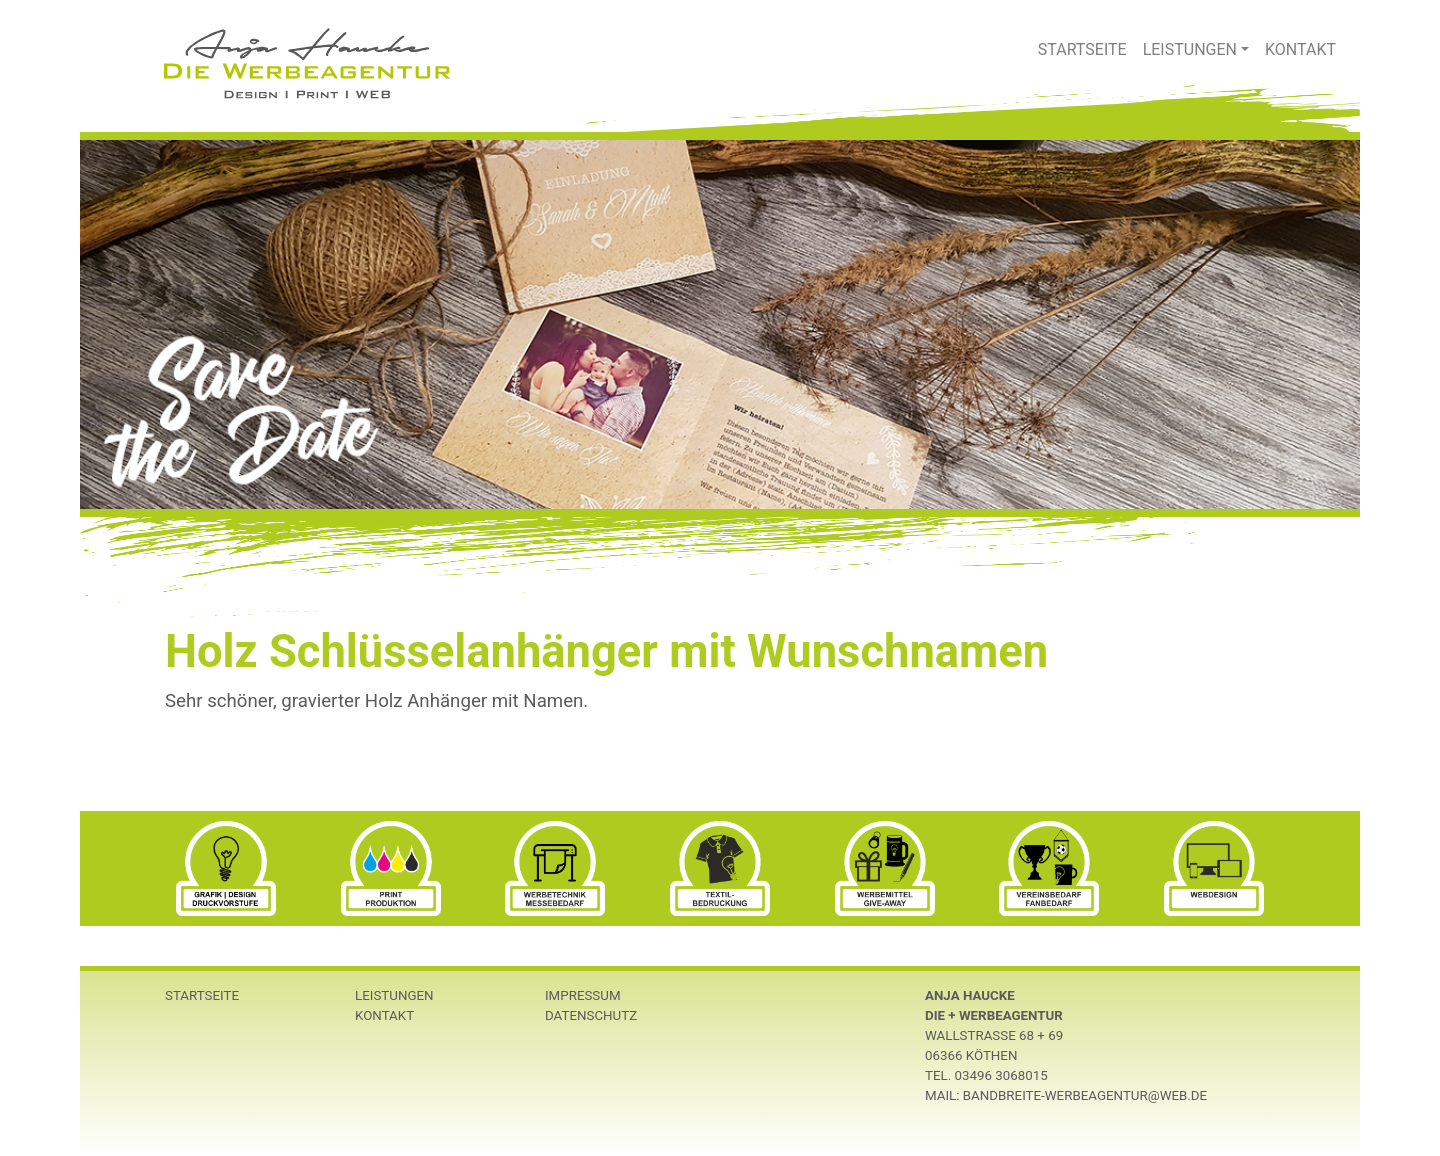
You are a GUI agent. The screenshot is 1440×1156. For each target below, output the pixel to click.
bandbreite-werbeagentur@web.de (1085, 1095)
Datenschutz (591, 1015)
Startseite (1082, 49)
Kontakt (1300, 49)
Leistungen (1190, 49)
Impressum (583, 995)
